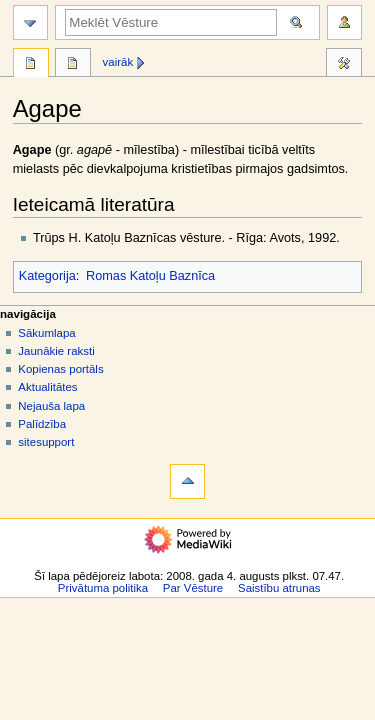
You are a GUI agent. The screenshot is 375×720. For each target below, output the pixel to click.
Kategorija (47, 276)
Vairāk (118, 62)
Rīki (344, 65)
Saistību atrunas (279, 588)
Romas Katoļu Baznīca (150, 276)
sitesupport (46, 442)
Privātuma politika (103, 588)
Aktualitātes (47, 387)
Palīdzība (42, 424)
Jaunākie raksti (56, 351)
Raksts (31, 65)
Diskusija (73, 65)
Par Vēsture (193, 588)
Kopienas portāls (60, 369)
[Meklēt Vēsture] (171, 22)
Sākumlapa (46, 333)
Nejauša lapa (51, 406)
